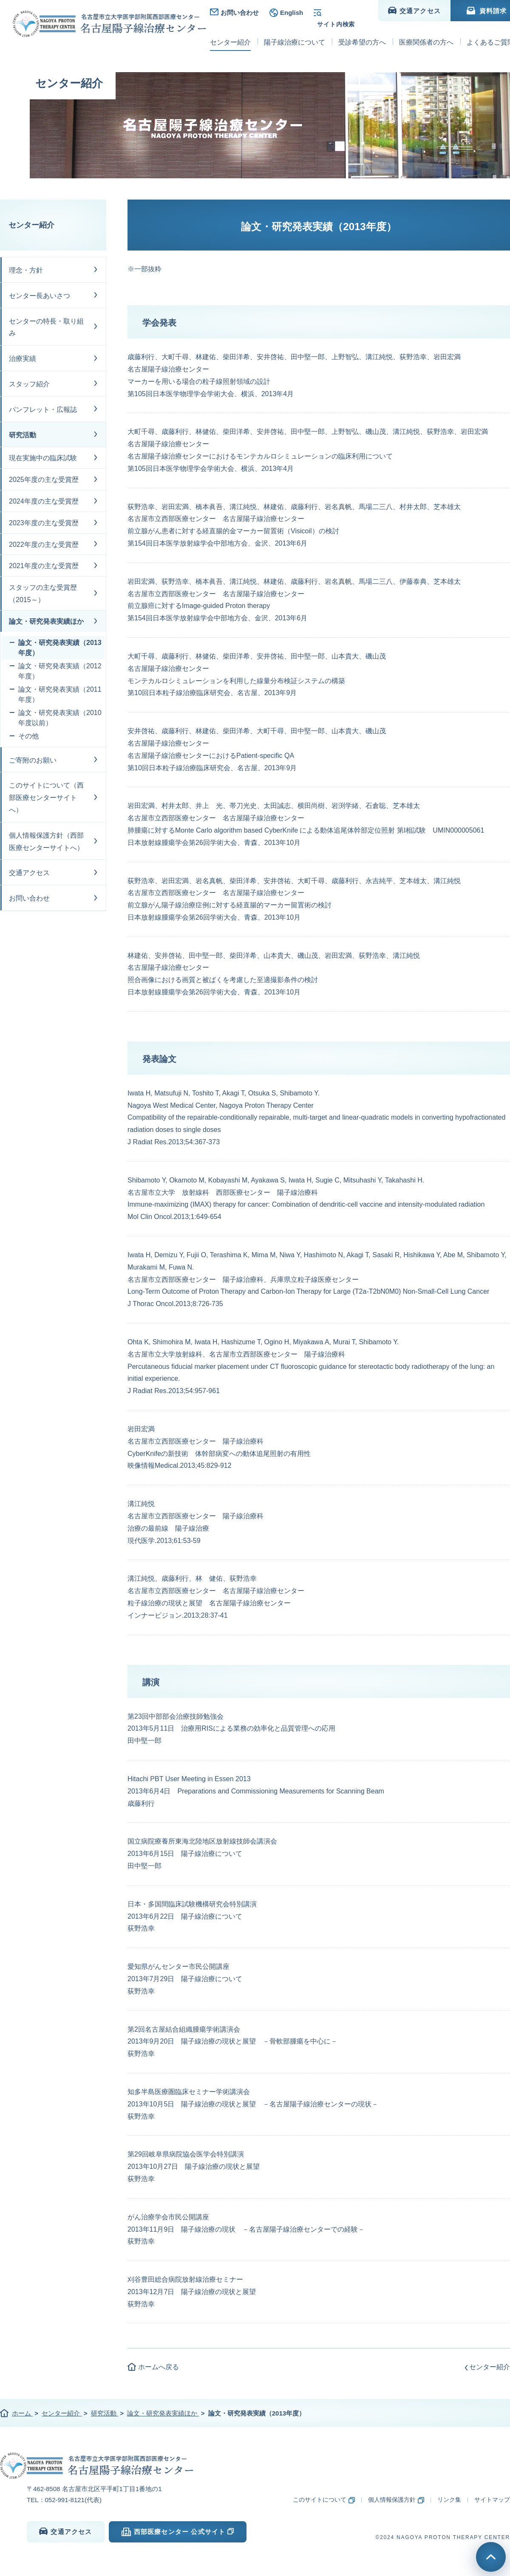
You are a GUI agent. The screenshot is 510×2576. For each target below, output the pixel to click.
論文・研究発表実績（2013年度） (60, 647)
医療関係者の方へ (426, 33)
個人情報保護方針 (392, 2499)
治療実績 (22, 358)
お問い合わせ (240, 12)
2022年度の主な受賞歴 (44, 544)
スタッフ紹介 (29, 384)
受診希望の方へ (362, 33)
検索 (342, 12)
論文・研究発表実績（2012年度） (60, 671)
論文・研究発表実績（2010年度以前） (60, 717)
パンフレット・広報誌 (43, 409)
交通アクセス (29, 872)
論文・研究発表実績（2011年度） (60, 694)
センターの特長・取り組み (46, 327)
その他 (28, 736)
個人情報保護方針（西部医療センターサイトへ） (46, 841)
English (291, 12)
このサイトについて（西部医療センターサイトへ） (46, 798)
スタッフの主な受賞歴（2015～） (43, 593)
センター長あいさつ (39, 295)
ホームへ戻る (158, 2366)
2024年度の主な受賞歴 (44, 501)
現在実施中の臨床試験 (43, 458)
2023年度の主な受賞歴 (44, 522)
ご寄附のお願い (33, 760)
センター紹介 (31, 225)
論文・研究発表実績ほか (46, 621)
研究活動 (22, 435)
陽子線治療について (294, 33)
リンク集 (449, 2499)
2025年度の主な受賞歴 (44, 479)
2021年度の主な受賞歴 (44, 565)
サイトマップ (492, 2499)
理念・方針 (26, 270)
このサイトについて (319, 2499)
